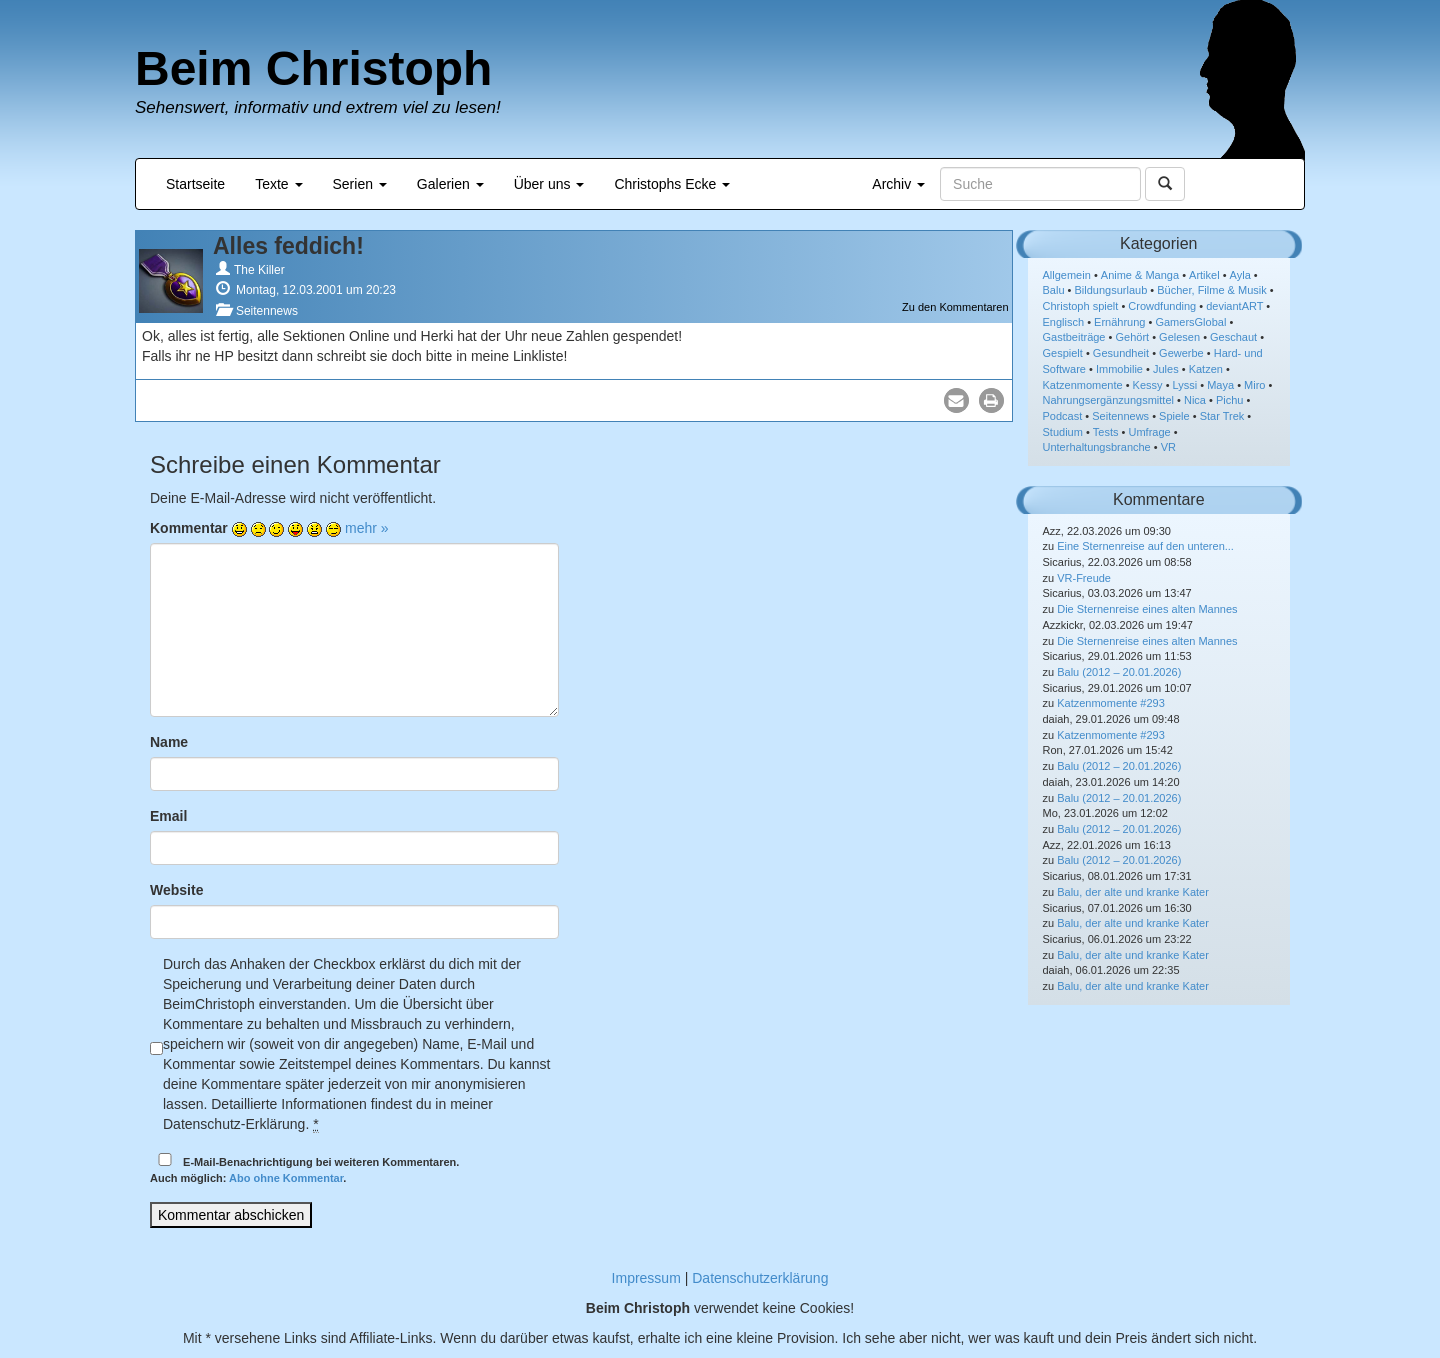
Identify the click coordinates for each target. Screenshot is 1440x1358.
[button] (956, 400)
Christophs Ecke (672, 184)
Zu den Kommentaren (955, 307)
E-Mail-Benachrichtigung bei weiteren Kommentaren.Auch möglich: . (304, 1168)
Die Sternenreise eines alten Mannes (1147, 609)
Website (176, 890)
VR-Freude (1084, 578)
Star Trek (1222, 416)
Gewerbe (1181, 353)
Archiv (898, 184)
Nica (1195, 400)
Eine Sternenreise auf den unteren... (1145, 546)
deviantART (1234, 306)
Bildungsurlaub (1111, 290)
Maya (1220, 385)
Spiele (1174, 416)
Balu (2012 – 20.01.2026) (1119, 672)
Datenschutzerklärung (760, 1278)
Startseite (195, 184)
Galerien (450, 184)
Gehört (1132, 337)
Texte (278, 184)
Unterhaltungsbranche (1097, 447)
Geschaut (1233, 337)
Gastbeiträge (1074, 337)
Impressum (646, 1278)
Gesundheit (1121, 353)
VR (1168, 447)
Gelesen (1179, 337)
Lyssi (1185, 385)
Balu (1054, 290)
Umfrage (1150, 432)
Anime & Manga (1140, 275)
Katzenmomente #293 (1111, 703)
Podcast (1063, 416)
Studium (1063, 432)
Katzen (1206, 369)
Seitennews (267, 311)
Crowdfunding (1162, 306)
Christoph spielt (1081, 306)
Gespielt (1063, 353)
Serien (360, 184)
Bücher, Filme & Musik (1211, 290)
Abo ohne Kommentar (286, 1178)
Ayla (1240, 275)
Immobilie (1119, 369)
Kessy (1148, 385)
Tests (1106, 432)
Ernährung (1119, 322)
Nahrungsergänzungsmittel (1108, 400)
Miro (1254, 385)
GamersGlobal (1190, 322)
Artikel (1204, 275)
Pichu (1230, 400)
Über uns (549, 184)
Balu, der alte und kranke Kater (1133, 892)
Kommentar (189, 528)
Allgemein (1067, 275)
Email (168, 816)
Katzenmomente (1083, 385)
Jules (1166, 369)
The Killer (259, 270)
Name (169, 742)
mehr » (367, 528)
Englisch (1064, 322)
